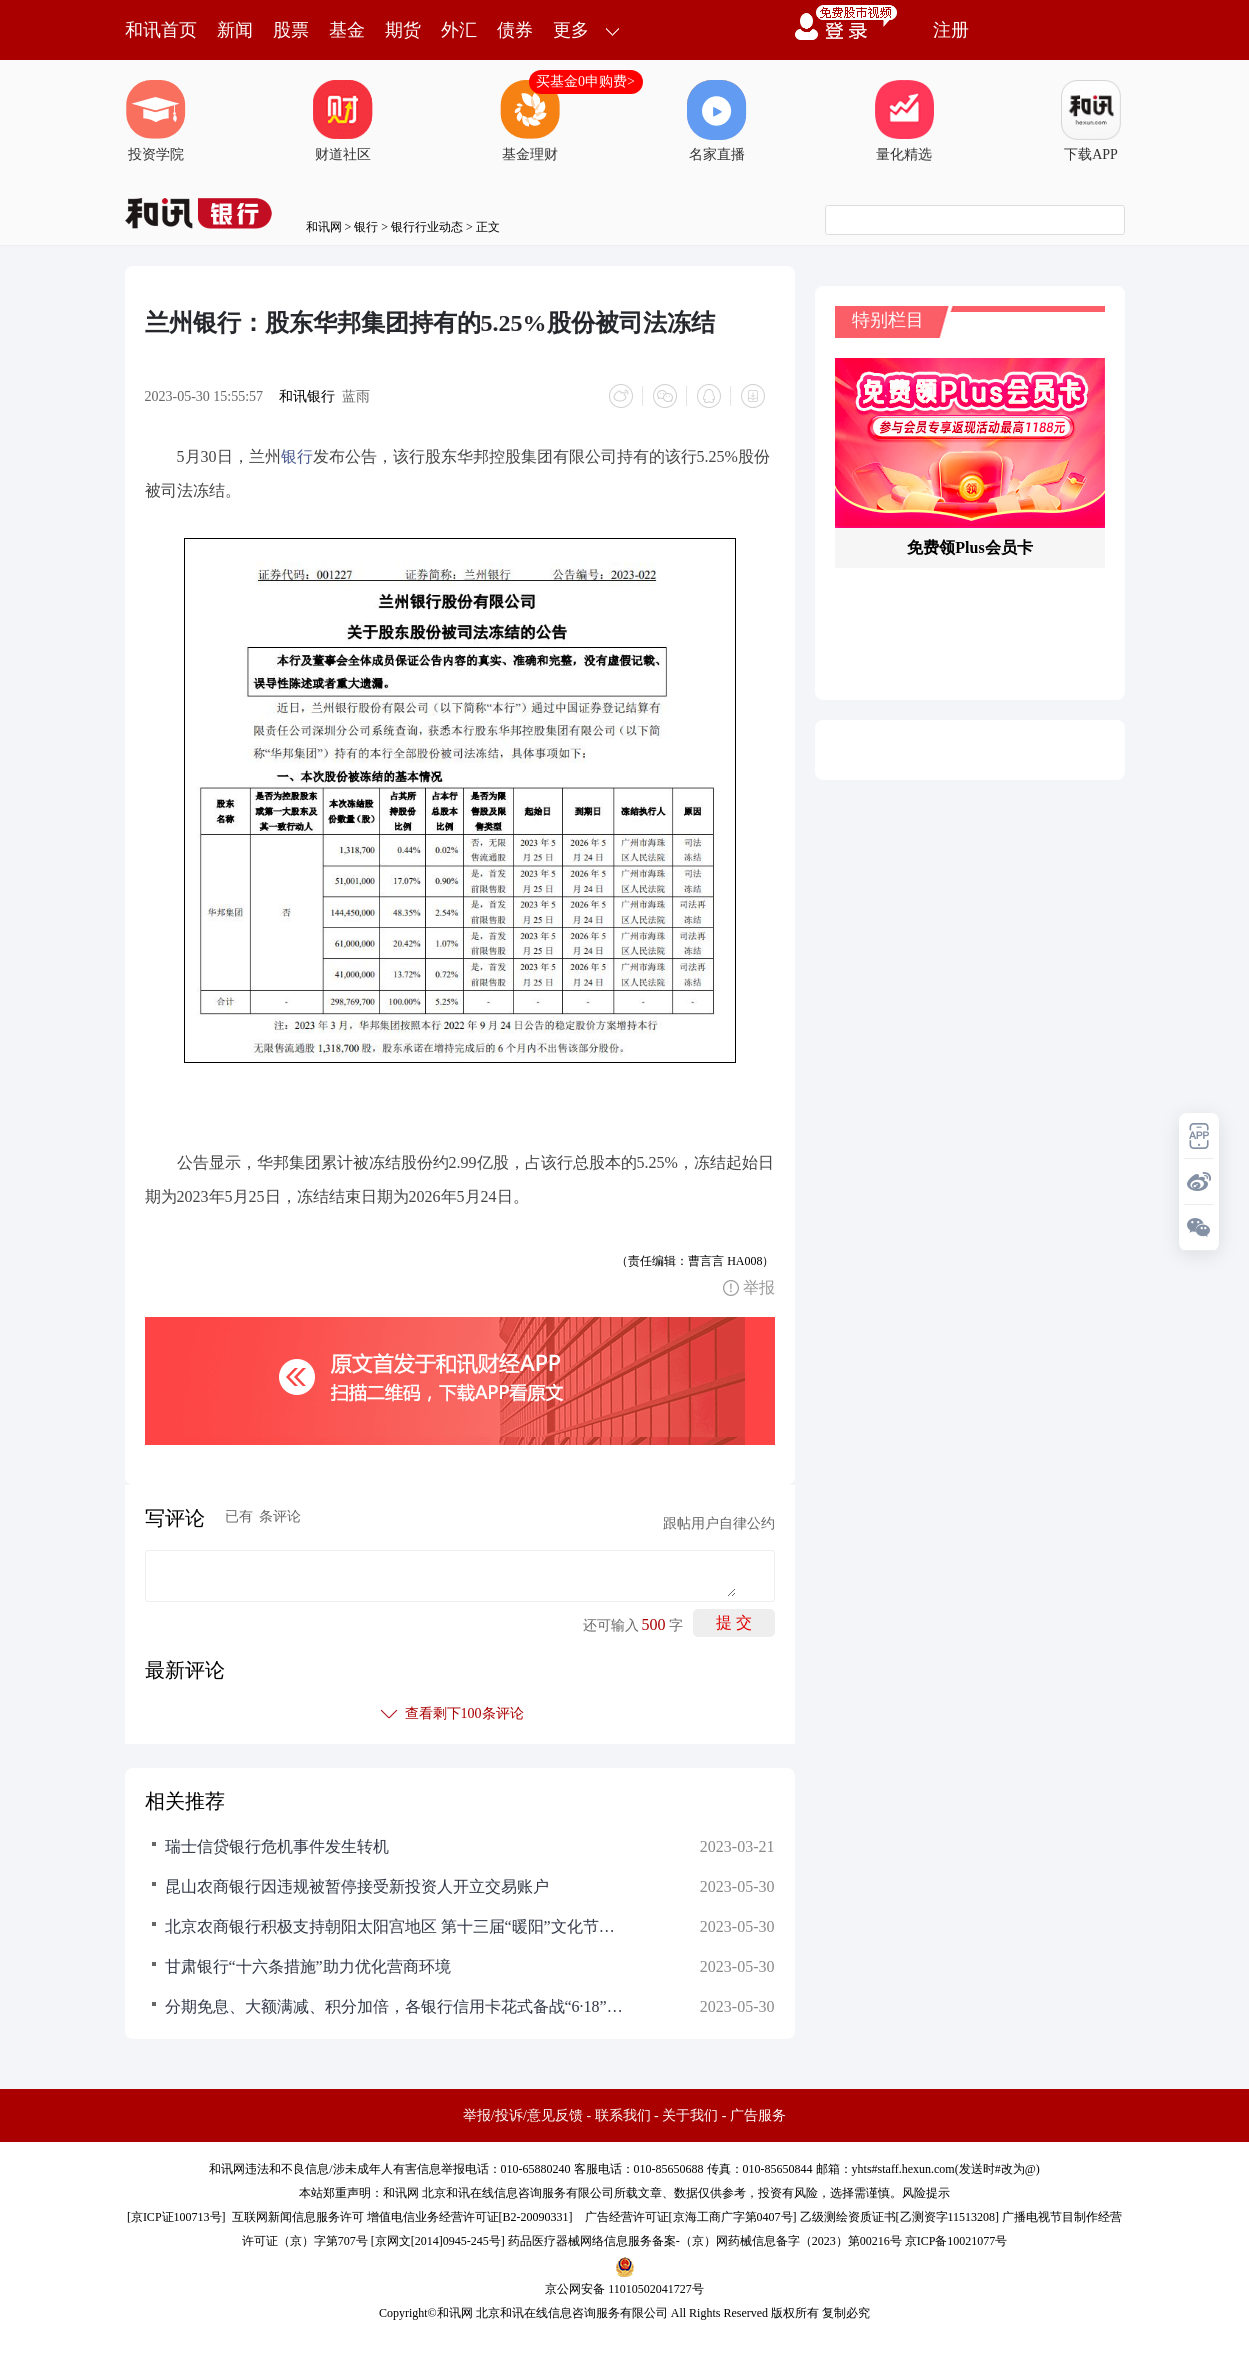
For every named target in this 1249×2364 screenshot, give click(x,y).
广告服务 (758, 2115)
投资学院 (156, 121)
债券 (515, 30)
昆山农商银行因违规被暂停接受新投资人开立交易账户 (357, 1886)
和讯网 (324, 227)
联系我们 (623, 2115)
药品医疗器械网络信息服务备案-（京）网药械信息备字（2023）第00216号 (705, 2241)
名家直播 (717, 121)
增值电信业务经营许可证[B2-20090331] (470, 2217)
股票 (291, 30)
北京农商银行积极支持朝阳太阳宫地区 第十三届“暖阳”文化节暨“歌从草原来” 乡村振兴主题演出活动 (395, 1926)
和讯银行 (307, 396)
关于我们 (690, 2115)
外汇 (459, 30)
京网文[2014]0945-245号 (438, 2241)
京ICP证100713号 (176, 2217)
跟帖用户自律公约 (719, 1523)
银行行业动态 (427, 227)
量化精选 (904, 121)
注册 (951, 30)
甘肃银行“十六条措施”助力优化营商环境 (308, 1966)
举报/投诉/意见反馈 (523, 2115)
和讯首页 (161, 30)
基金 (347, 30)
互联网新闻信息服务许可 (298, 2217)
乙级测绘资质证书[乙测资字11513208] (900, 2217)
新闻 (235, 30)
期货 (403, 30)
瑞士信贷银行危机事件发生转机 (277, 1846)
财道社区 (343, 121)
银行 (366, 227)
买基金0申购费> (585, 81)
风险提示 (926, 2193)
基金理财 (530, 121)
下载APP (1091, 121)
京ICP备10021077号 (956, 2241)
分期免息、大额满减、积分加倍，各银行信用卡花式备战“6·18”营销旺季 (395, 2006)
